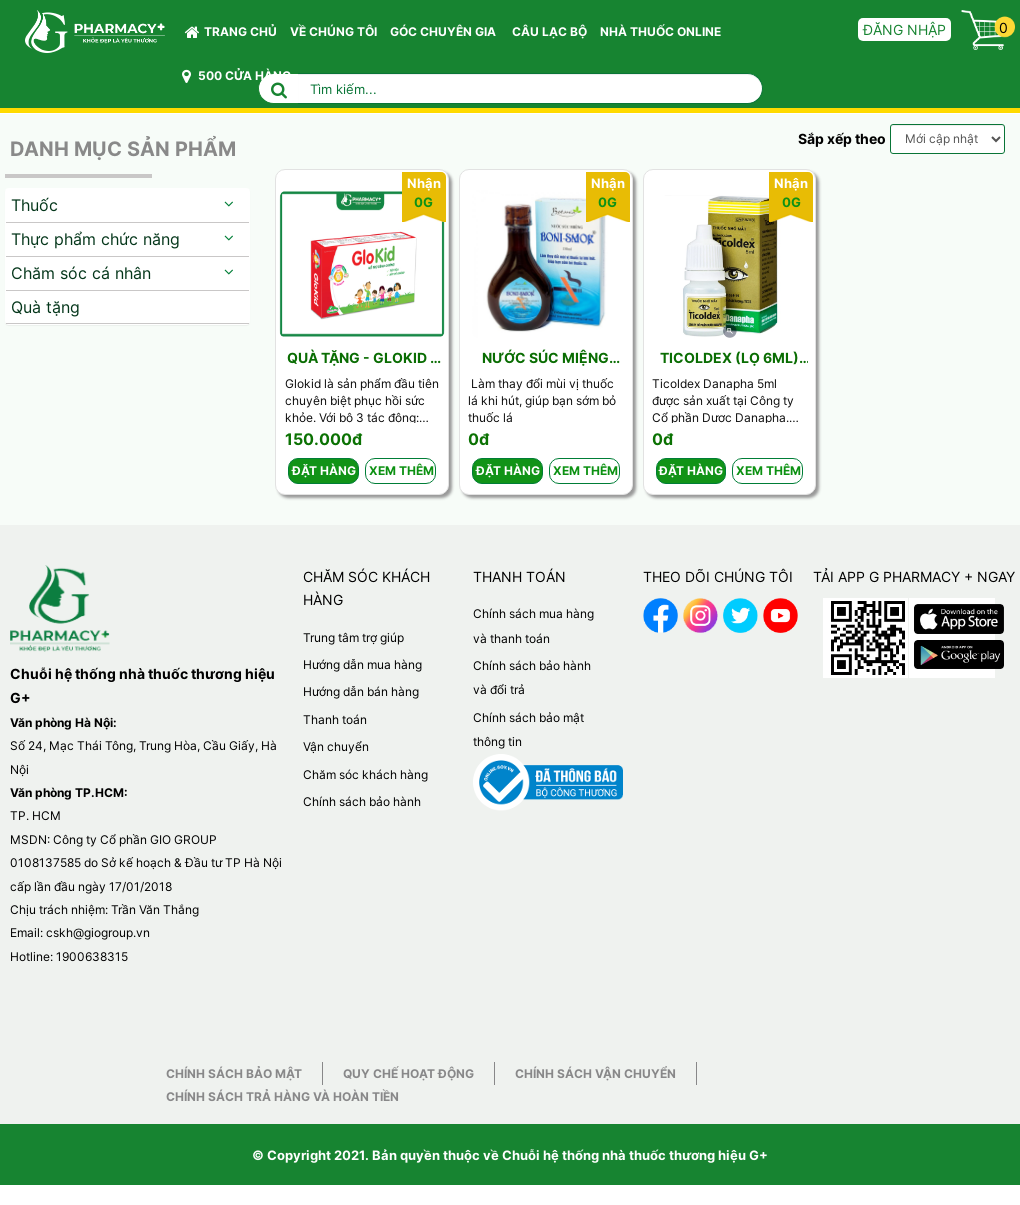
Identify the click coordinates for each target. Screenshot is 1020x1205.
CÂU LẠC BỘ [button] (549, 31)
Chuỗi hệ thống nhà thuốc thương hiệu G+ (635, 1155)
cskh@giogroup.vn (98, 932)
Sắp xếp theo (842, 138)
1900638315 (92, 956)
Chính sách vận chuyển (595, 1073)
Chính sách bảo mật (234, 1073)
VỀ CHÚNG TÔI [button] (333, 31)
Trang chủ (231, 32)
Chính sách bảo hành (362, 801)
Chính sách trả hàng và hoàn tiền (282, 1096)
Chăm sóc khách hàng (365, 774)
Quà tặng (45, 307)
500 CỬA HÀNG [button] (236, 76)
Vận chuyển (336, 746)
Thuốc (34, 205)
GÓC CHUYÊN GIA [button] (446, 36)
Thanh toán (335, 719)
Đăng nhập (904, 29)
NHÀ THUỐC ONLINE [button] (660, 31)
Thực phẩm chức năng (95, 239)
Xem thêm (401, 470)
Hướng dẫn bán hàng (361, 691)
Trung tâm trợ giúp (353, 637)
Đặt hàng (324, 470)
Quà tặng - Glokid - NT (362, 358)
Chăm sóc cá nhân (81, 273)
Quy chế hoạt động (408, 1073)
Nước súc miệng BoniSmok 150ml (545, 358)
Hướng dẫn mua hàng (362, 664)
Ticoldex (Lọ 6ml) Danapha (729, 358)
